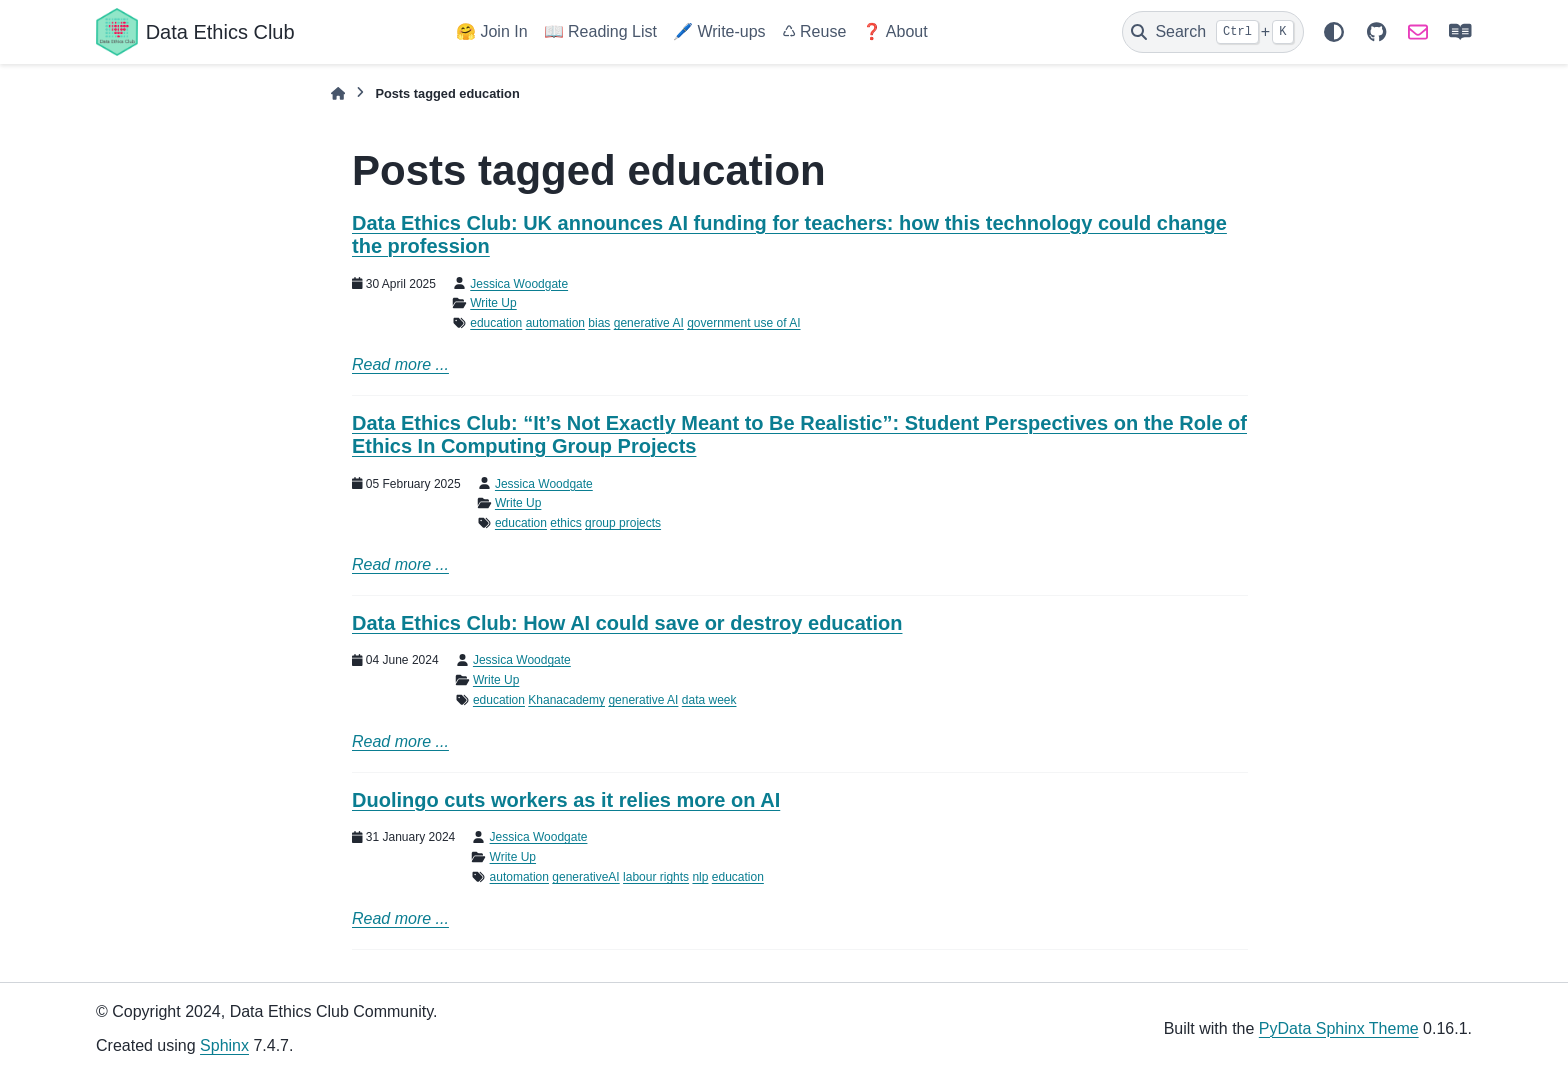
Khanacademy (566, 700)
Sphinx (224, 1045)
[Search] (1213, 32)
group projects (623, 523)
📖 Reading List (600, 31)
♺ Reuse (814, 31)
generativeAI (585, 877)
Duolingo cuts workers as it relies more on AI (566, 800)
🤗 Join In (492, 31)
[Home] (338, 93)
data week (709, 700)
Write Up (493, 303)
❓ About (894, 31)
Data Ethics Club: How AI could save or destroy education (627, 623)
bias (599, 323)
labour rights (656, 877)
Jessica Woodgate (519, 284)
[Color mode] (1334, 32)
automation (555, 323)
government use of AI (743, 323)
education (496, 323)
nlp (700, 877)
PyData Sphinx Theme (1339, 1028)
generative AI (649, 323)
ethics (565, 523)
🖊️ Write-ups (719, 31)
